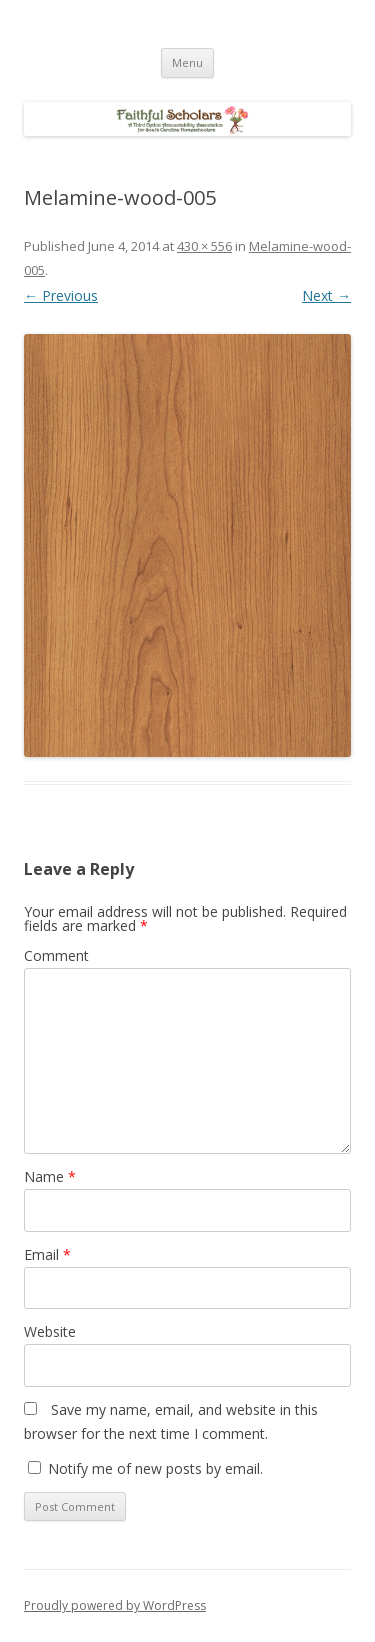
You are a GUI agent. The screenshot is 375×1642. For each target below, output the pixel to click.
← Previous (61, 295)
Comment (56, 955)
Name (50, 1176)
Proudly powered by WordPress (115, 1605)
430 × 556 (204, 246)
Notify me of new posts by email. (155, 1468)
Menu (187, 62)
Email (47, 1254)
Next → (326, 295)
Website (50, 1331)
